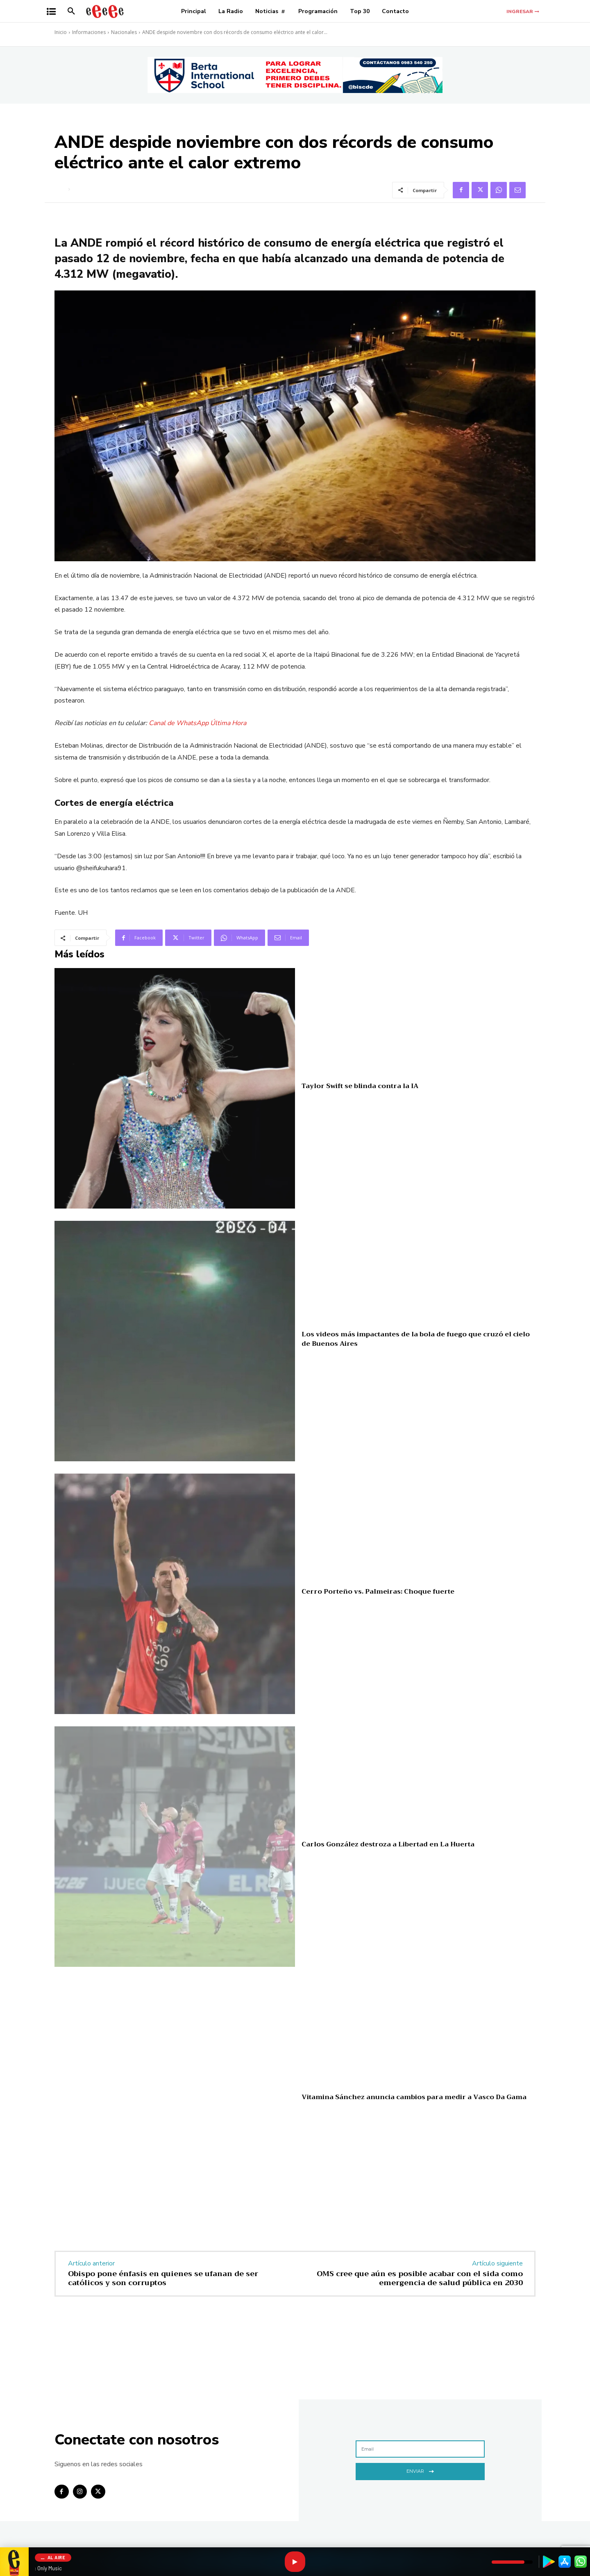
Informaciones (89, 32)
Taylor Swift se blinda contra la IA (360, 1086)
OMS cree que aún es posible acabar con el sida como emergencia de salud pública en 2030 (420, 2278)
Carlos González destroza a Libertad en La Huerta (388, 1844)
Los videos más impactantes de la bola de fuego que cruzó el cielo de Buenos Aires (416, 1339)
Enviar (420, 2470)
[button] (71, 11)
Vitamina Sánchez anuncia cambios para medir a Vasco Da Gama (414, 2097)
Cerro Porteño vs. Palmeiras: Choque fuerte (378, 1591)
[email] (420, 2449)
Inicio (60, 32)
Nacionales (124, 32)
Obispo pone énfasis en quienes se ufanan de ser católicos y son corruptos (163, 2278)
